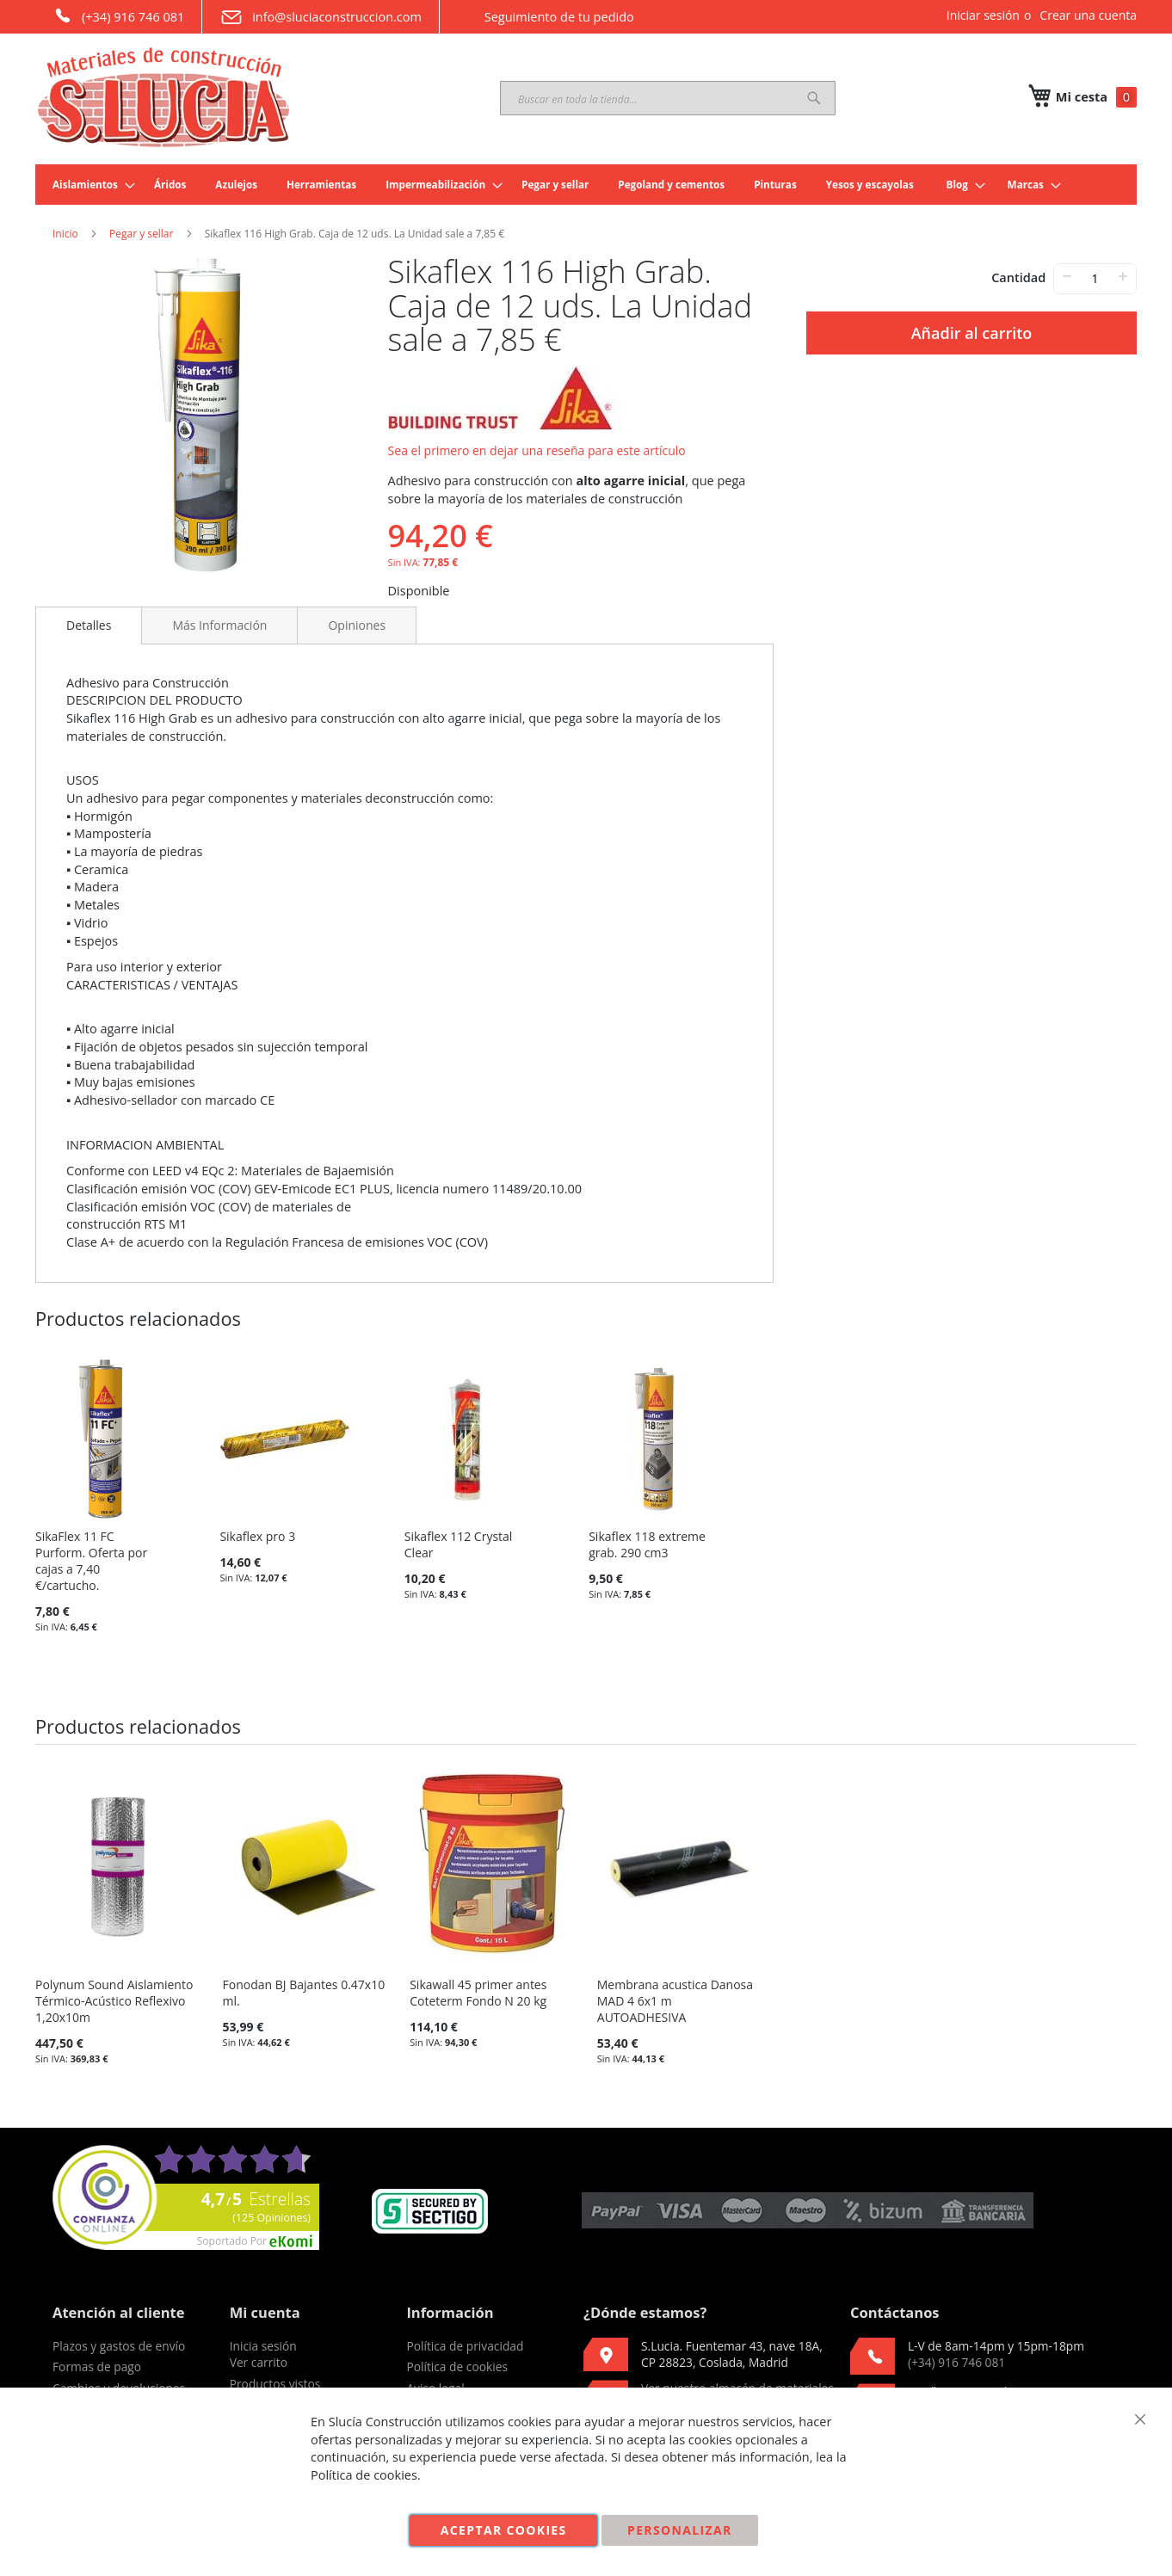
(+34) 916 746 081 (118, 15)
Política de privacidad (464, 2346)
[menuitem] (88, 184)
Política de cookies (457, 2366)
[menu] (586, 184)
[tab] (88, 625)
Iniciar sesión (983, 15)
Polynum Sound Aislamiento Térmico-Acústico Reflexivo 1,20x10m (114, 2000)
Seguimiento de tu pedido (545, 16)
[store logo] (164, 97)
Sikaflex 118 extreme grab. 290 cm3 (647, 1544)
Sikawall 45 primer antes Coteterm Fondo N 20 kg (478, 1992)
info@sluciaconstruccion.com (320, 17)
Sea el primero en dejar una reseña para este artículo (537, 450)
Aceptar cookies (504, 2530)
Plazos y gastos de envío (118, 2346)
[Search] (814, 98)
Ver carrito (258, 2362)
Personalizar (679, 2530)
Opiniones (357, 625)
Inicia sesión (263, 2346)
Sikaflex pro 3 (257, 1536)
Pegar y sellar (141, 233)
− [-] (1066, 275)
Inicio (65, 233)
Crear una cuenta (1088, 15)
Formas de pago (96, 2366)
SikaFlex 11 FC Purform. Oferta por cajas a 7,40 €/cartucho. (91, 1560)
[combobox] (668, 98)
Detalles (88, 625)
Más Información (219, 625)
